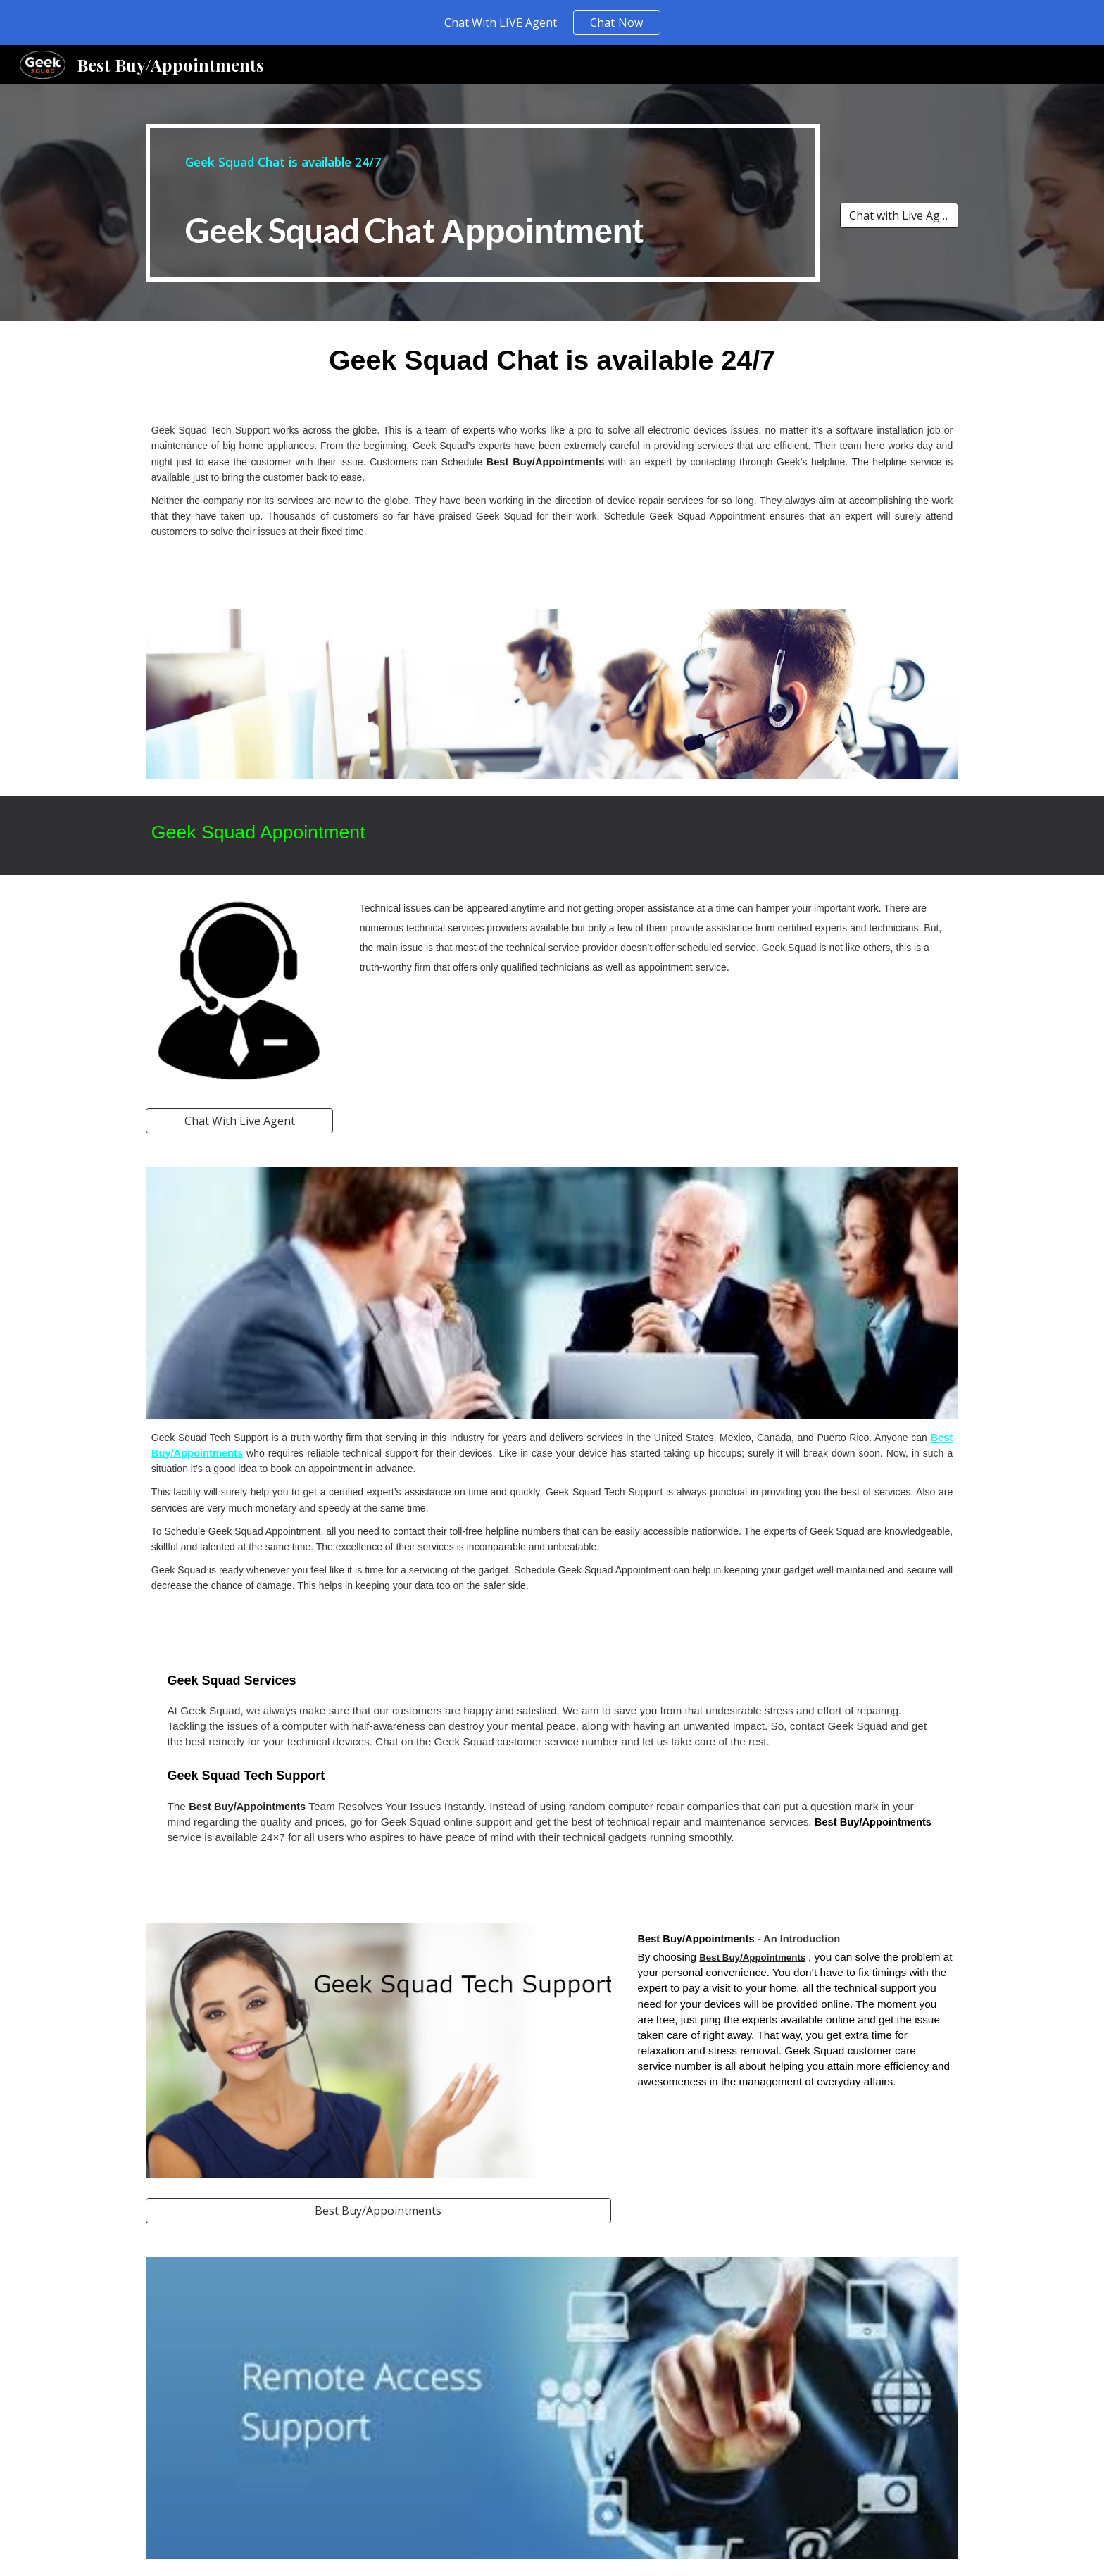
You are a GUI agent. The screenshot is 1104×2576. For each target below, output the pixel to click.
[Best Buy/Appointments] (378, 2211)
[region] (552, 22)
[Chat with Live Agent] (899, 215)
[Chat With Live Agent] (239, 1121)
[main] (483, 203)
